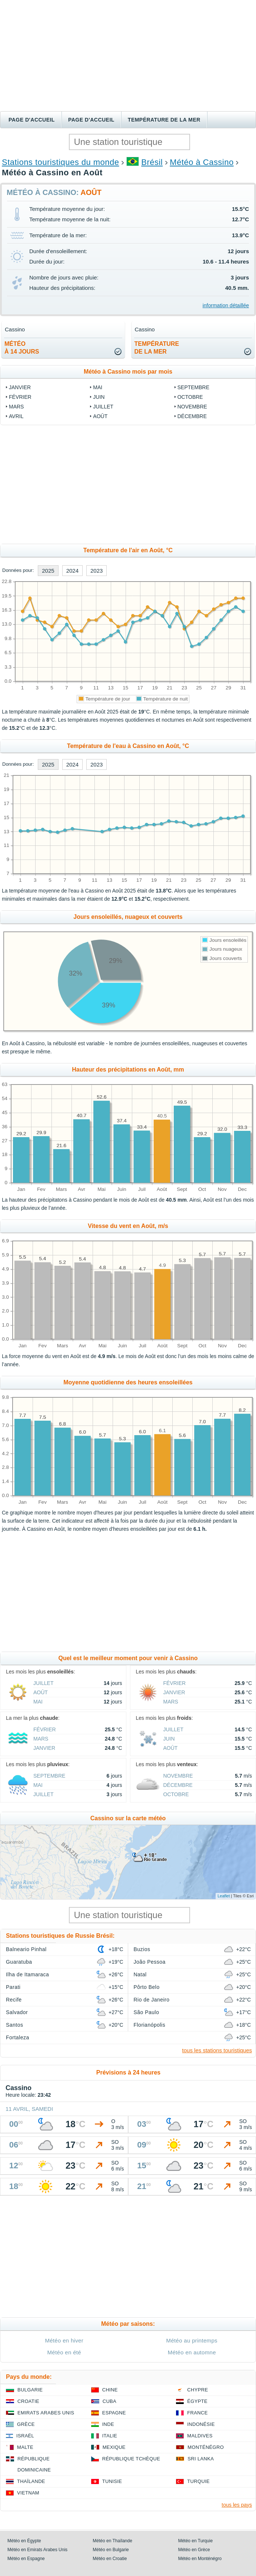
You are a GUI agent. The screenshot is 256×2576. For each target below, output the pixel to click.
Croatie (28, 2401)
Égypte (197, 2401)
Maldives (199, 2435)
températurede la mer (156, 348)
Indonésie (201, 2424)
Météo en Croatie (110, 2558)
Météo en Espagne (26, 2558)
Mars (16, 407)
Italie (109, 2435)
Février (20, 397)
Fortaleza (17, 2037)
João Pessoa (150, 1962)
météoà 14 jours (21, 348)
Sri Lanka (200, 2458)
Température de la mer (164, 120)
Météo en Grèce (194, 2549)
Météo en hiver (64, 2340)
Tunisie (112, 2481)
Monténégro (205, 2447)
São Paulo (146, 2012)
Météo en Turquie (195, 2540)
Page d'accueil (32, 120)
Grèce (26, 2424)
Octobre (190, 397)
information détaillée (226, 305)
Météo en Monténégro (200, 2558)
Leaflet (223, 1896)
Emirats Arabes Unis (45, 2413)
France (197, 2413)
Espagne (114, 2413)
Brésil (152, 162)
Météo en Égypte (24, 2540)
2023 (96, 570)
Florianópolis (150, 2025)
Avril (16, 416)
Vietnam (28, 2493)
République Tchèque (131, 2458)
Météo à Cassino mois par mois (128, 371)
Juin (98, 397)
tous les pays (237, 2505)
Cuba (109, 2401)
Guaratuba (19, 1962)
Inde (108, 2424)
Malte (25, 2447)
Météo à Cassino (201, 162)
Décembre (192, 416)
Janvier (20, 387)
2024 (72, 570)
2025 (48, 570)
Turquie (198, 2481)
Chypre (197, 2390)
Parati (13, 1987)
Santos (14, 2025)
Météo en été (64, 2352)
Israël (25, 2435)
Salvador (17, 2012)
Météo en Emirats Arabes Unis (37, 2549)
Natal (140, 1974)
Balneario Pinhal (26, 1949)
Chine (110, 2390)
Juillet (103, 407)
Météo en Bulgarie (111, 2549)
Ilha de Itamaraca (27, 1974)
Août (100, 416)
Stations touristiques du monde (60, 162)
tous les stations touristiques (217, 2050)
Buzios (142, 1949)
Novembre (192, 407)
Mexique (114, 2447)
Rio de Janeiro (152, 2000)
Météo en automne (192, 2352)
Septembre (193, 387)
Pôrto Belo (147, 1987)
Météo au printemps (191, 2340)
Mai (97, 387)
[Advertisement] (128, 55)
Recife (14, 2000)
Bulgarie (30, 2390)
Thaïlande (31, 2481)
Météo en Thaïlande (112, 2540)
